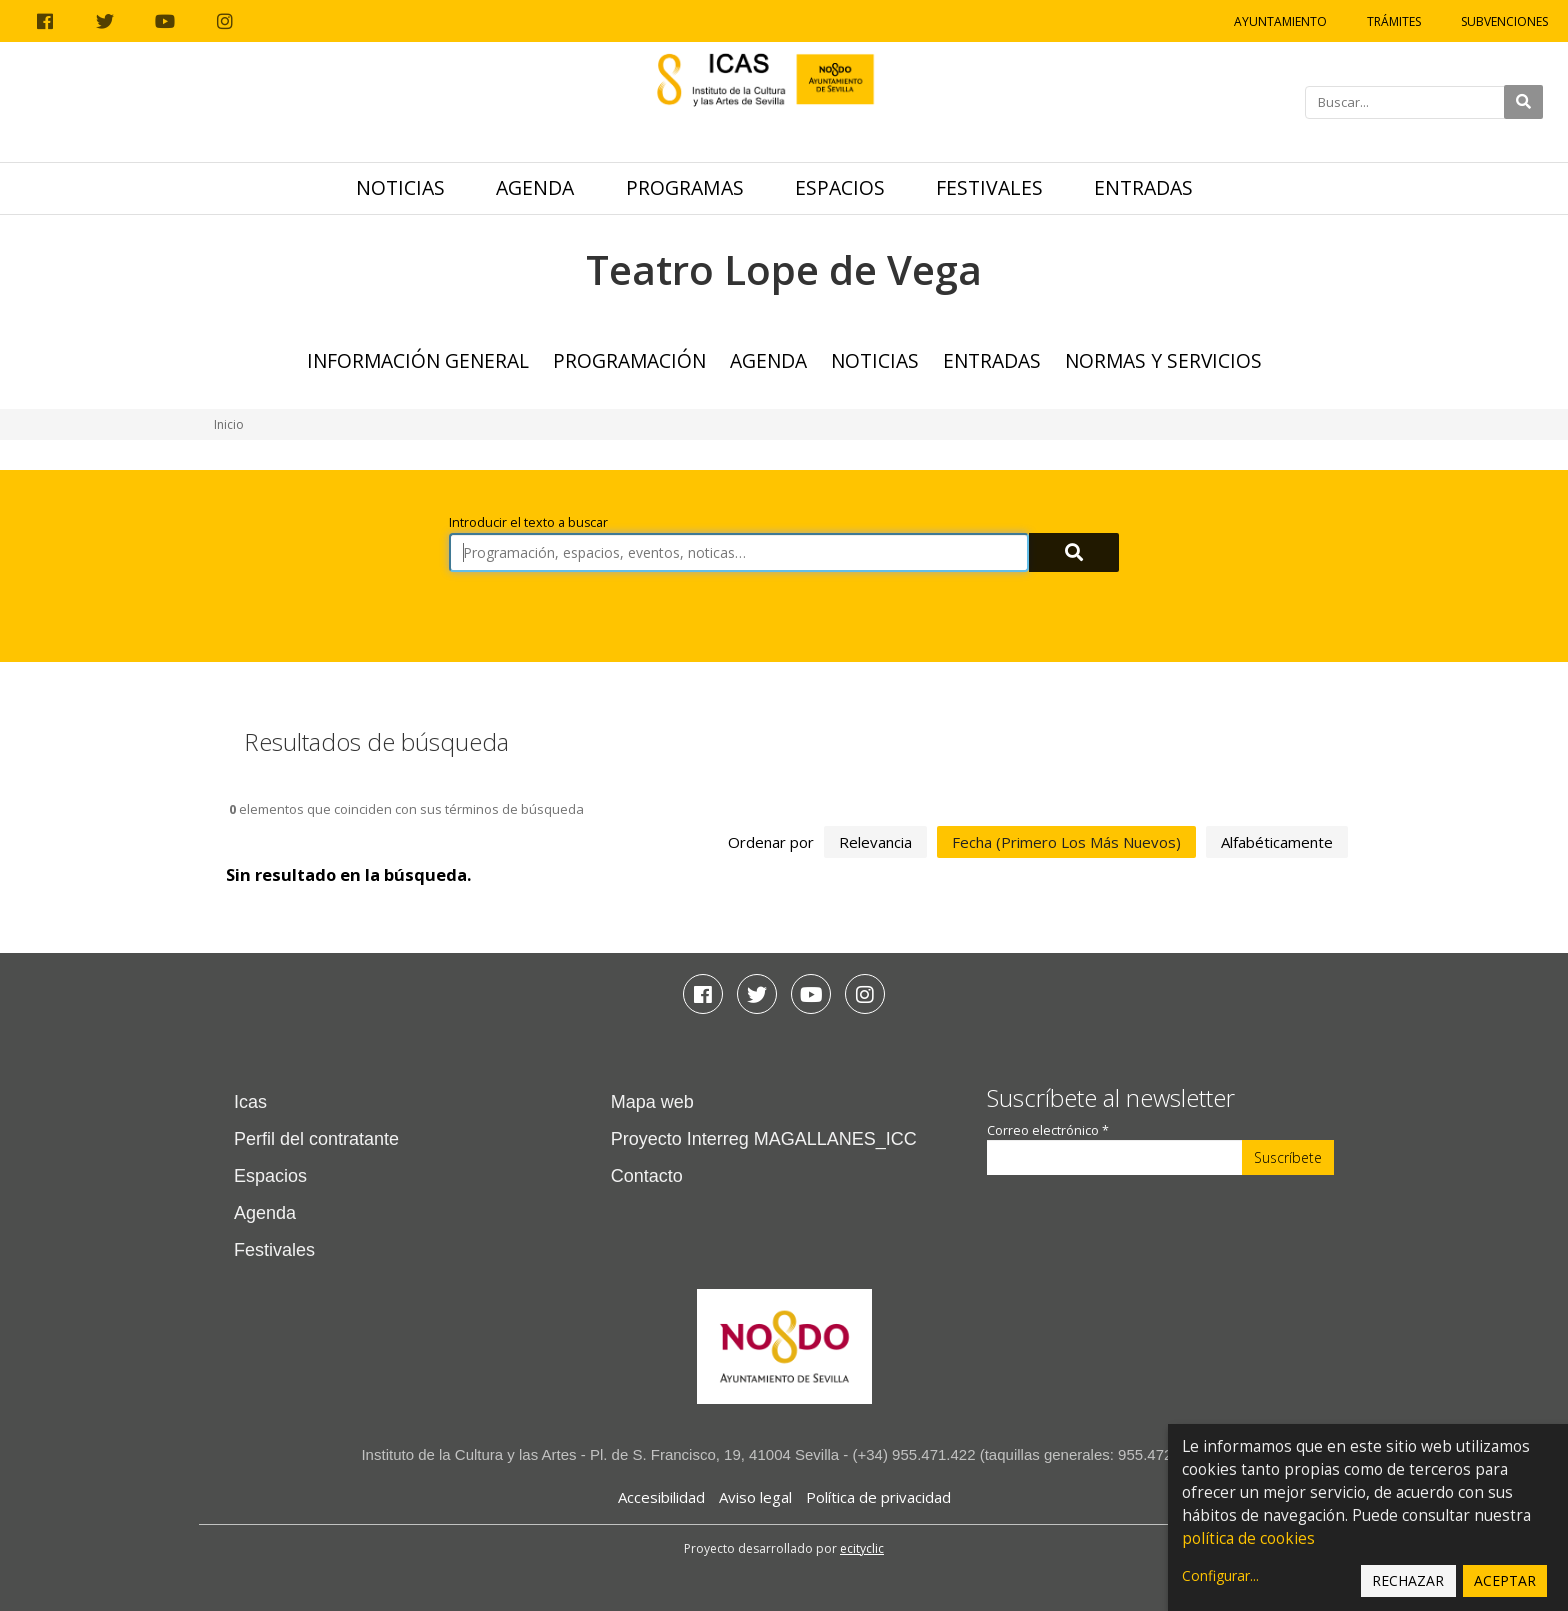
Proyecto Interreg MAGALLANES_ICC (764, 1139)
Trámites (1394, 21)
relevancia (875, 842)
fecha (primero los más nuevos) (1066, 842)
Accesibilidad (661, 1497)
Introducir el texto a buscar (528, 522)
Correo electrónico (1048, 1130)
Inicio (229, 424)
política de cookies (1248, 1538)
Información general (418, 360)
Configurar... (1220, 1575)
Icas (250, 1102)
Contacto (647, 1176)
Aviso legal (755, 1497)
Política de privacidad (878, 1497)
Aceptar (1505, 1580)
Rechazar (1408, 1580)
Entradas (1143, 187)
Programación (629, 360)
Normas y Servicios (1163, 360)
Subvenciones (1504, 21)
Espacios (840, 187)
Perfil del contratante (316, 1139)
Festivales (989, 187)
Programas (685, 187)
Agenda (535, 187)
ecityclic (862, 1548)
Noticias (400, 187)
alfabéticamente (1277, 842)
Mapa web (652, 1102)
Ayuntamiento (1280, 21)
